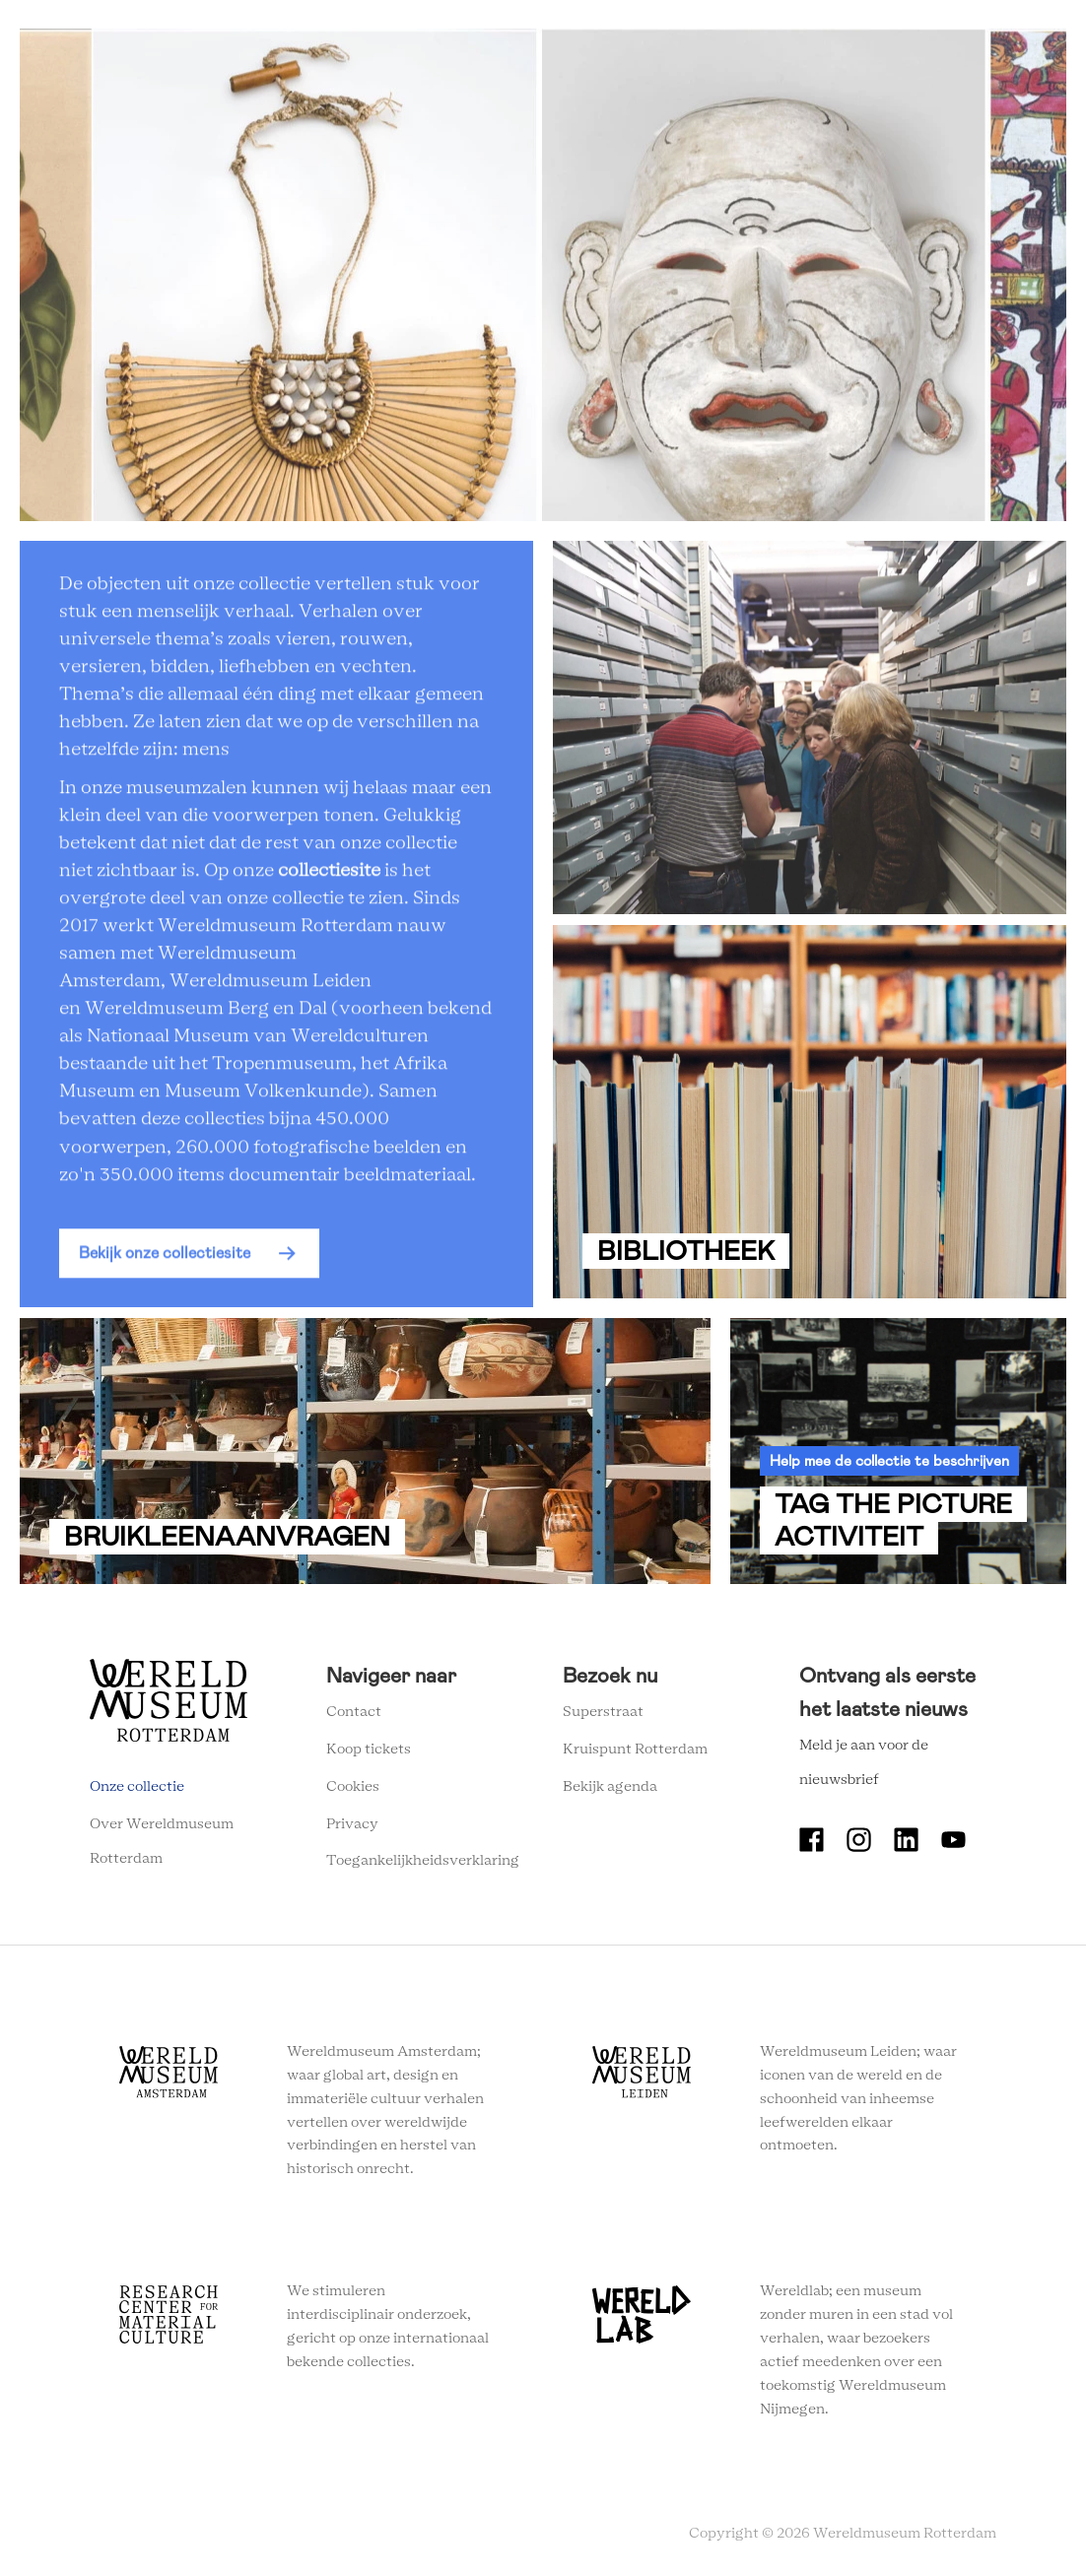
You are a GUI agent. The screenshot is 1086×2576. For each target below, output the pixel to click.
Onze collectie (137, 1787)
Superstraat (603, 1712)
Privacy (352, 1824)
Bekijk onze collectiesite (164, 1259)
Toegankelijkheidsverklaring (422, 1861)
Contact (353, 1712)
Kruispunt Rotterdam (635, 1749)
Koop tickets (368, 1749)
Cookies (352, 1787)
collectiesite (329, 878)
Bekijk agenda (610, 1787)
